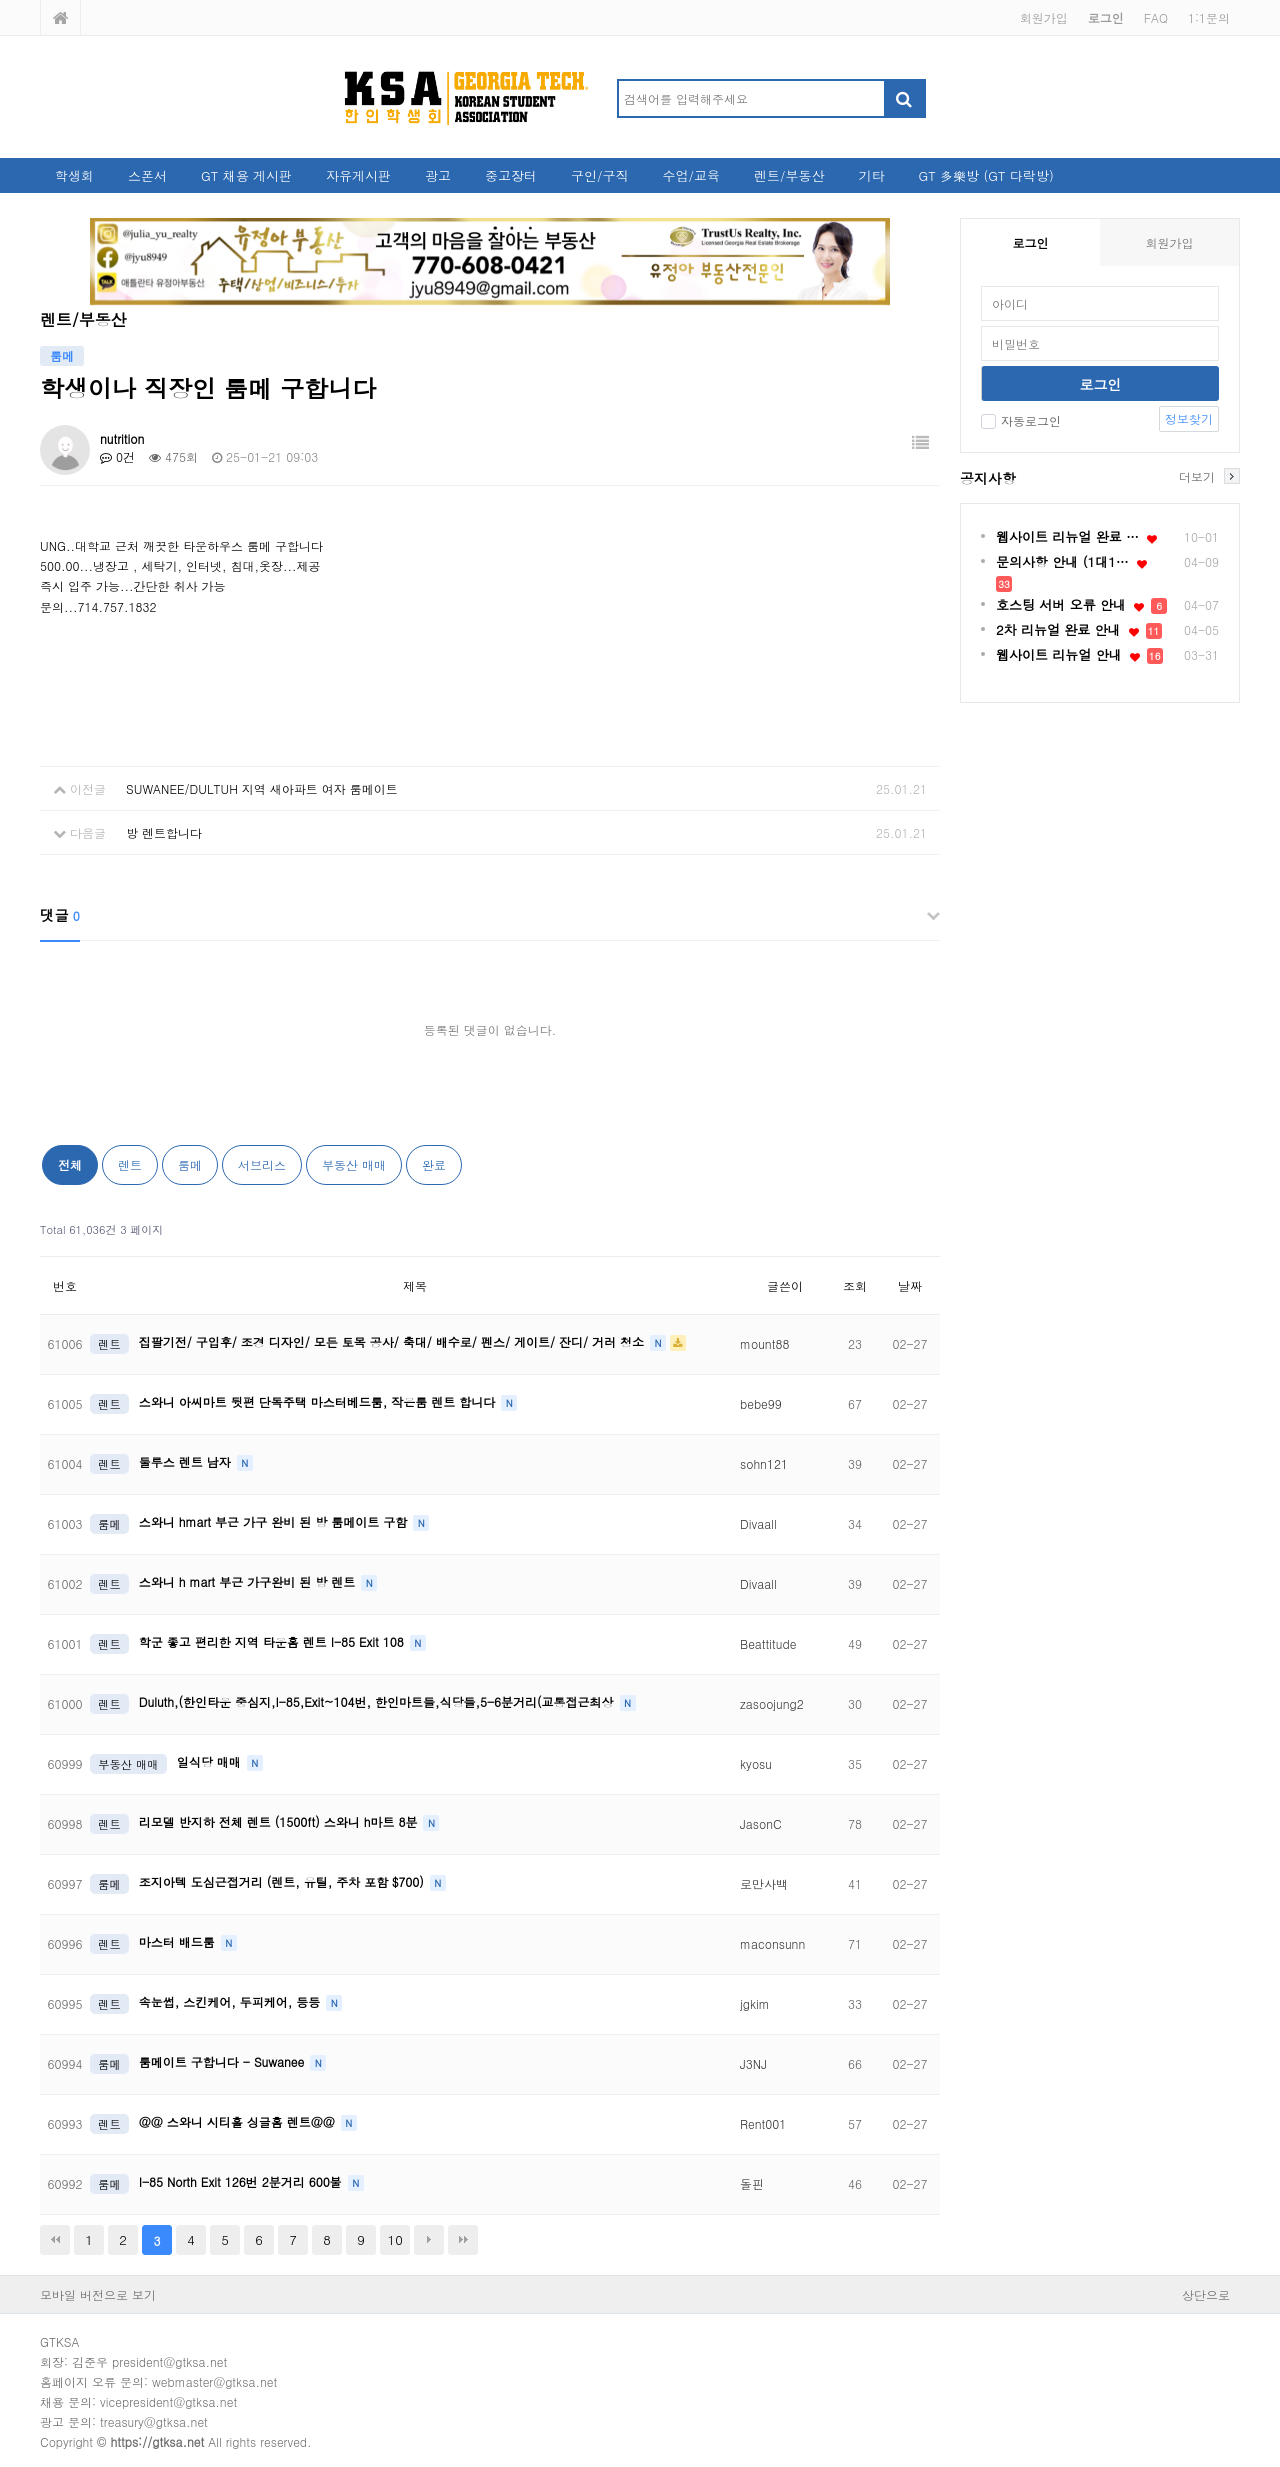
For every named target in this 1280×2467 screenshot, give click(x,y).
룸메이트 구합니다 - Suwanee (223, 2061)
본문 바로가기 (0, 0)
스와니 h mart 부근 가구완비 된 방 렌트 (249, 1581)
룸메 (190, 1164)
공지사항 (988, 478)
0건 (117, 456)
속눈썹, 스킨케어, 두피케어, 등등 (232, 2001)
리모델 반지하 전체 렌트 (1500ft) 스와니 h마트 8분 (280, 1821)
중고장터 (511, 175)
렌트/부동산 (789, 175)
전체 (70, 1164)
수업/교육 (691, 175)
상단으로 (1206, 2294)
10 (395, 2239)
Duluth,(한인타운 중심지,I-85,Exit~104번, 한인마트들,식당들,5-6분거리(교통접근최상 (378, 1701)
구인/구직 (599, 175)
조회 (855, 1285)
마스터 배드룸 (179, 1941)
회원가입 (1044, 17)
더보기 (1197, 476)
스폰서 (147, 175)
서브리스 (262, 1164)
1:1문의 (1209, 17)
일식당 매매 (211, 1761)
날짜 (910, 1285)
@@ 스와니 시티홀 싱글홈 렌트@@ (239, 2121)
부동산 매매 (354, 1164)
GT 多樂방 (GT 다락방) (985, 175)
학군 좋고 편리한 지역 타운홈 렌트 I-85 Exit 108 (273, 1641)
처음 (55, 2240)
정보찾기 (1189, 418)
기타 (871, 175)
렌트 (130, 1164)
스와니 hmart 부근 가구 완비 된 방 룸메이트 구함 (275, 1521)
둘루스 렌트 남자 (187, 1461)
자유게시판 (358, 175)
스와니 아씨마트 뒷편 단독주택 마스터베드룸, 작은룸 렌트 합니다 (319, 1401)
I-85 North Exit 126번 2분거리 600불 (242, 2181)
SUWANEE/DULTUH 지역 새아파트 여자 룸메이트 (262, 788)
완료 (434, 1164)
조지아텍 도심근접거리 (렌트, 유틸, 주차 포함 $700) (283, 1881)
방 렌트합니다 (164, 832)
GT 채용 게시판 (246, 175)
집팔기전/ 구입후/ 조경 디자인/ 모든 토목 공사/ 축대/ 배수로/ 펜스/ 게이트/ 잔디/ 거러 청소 (393, 1341)
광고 (438, 175)
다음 (429, 2240)
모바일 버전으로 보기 (98, 2294)
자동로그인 (1021, 420)
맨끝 (463, 2240)
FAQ (1156, 17)
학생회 (74, 175)
